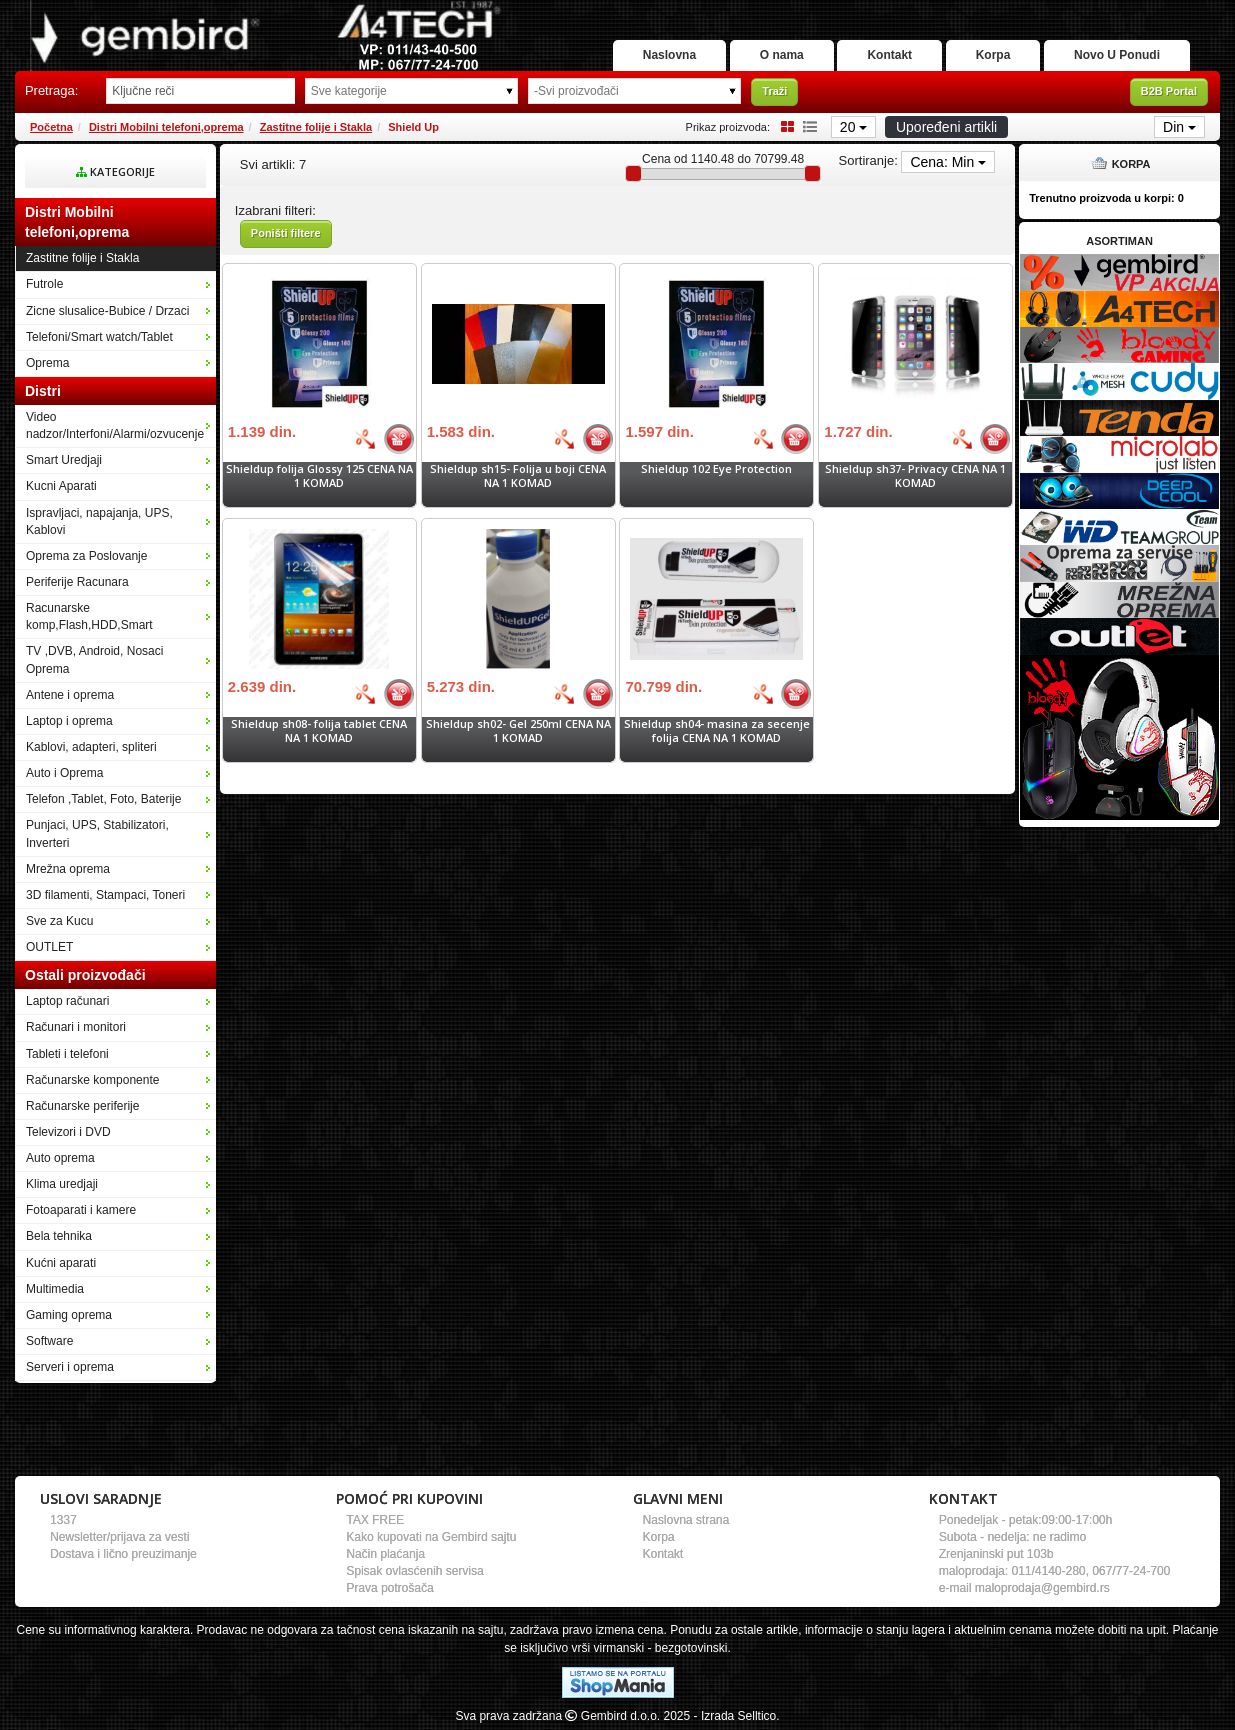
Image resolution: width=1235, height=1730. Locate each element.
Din (1179, 127)
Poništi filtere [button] (286, 233)
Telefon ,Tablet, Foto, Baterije (103, 799)
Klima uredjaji (62, 1184)
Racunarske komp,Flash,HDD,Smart (89, 616)
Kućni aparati (61, 1263)
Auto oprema (60, 1158)
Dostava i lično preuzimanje (123, 1554)
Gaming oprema (69, 1315)
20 (853, 127)
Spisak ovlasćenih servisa (414, 1571)
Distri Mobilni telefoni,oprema (166, 127)
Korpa (993, 55)
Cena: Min (948, 162)
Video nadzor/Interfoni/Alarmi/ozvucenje (115, 425)
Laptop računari (67, 1001)
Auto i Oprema (64, 773)
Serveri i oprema (70, 1367)
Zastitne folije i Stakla (316, 127)
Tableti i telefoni (67, 1054)
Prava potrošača (389, 1588)
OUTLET (49, 947)
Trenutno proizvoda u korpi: (1106, 198)
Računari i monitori (76, 1027)
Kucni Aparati (61, 486)
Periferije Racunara (77, 582)
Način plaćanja (385, 1554)
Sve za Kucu (59, 921)
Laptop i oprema (69, 721)
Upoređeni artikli (946, 127)
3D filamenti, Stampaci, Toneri (105, 895)
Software (49, 1341)
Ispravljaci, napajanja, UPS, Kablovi (99, 521)
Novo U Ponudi (1117, 55)
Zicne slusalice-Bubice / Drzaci (107, 311)
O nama (782, 55)
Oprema (47, 363)
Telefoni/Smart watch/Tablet (99, 337)
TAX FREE (375, 1520)
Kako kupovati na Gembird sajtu (431, 1537)
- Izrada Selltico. (737, 1716)
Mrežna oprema (68, 869)
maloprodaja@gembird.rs (1042, 1588)
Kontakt (889, 55)
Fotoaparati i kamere (81, 1210)
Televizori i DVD (68, 1132)
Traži (774, 91)
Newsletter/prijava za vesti (119, 1537)
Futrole (44, 284)
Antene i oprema (70, 695)
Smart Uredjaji (64, 460)
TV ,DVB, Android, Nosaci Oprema (94, 659)
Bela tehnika (59, 1236)
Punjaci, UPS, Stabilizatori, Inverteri (97, 833)
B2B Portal (1169, 91)
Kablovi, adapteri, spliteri (91, 747)
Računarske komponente (92, 1080)
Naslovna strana (686, 1520)
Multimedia (55, 1289)
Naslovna (669, 55)
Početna (51, 127)
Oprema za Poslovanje (86, 556)
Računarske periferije (82, 1106)
